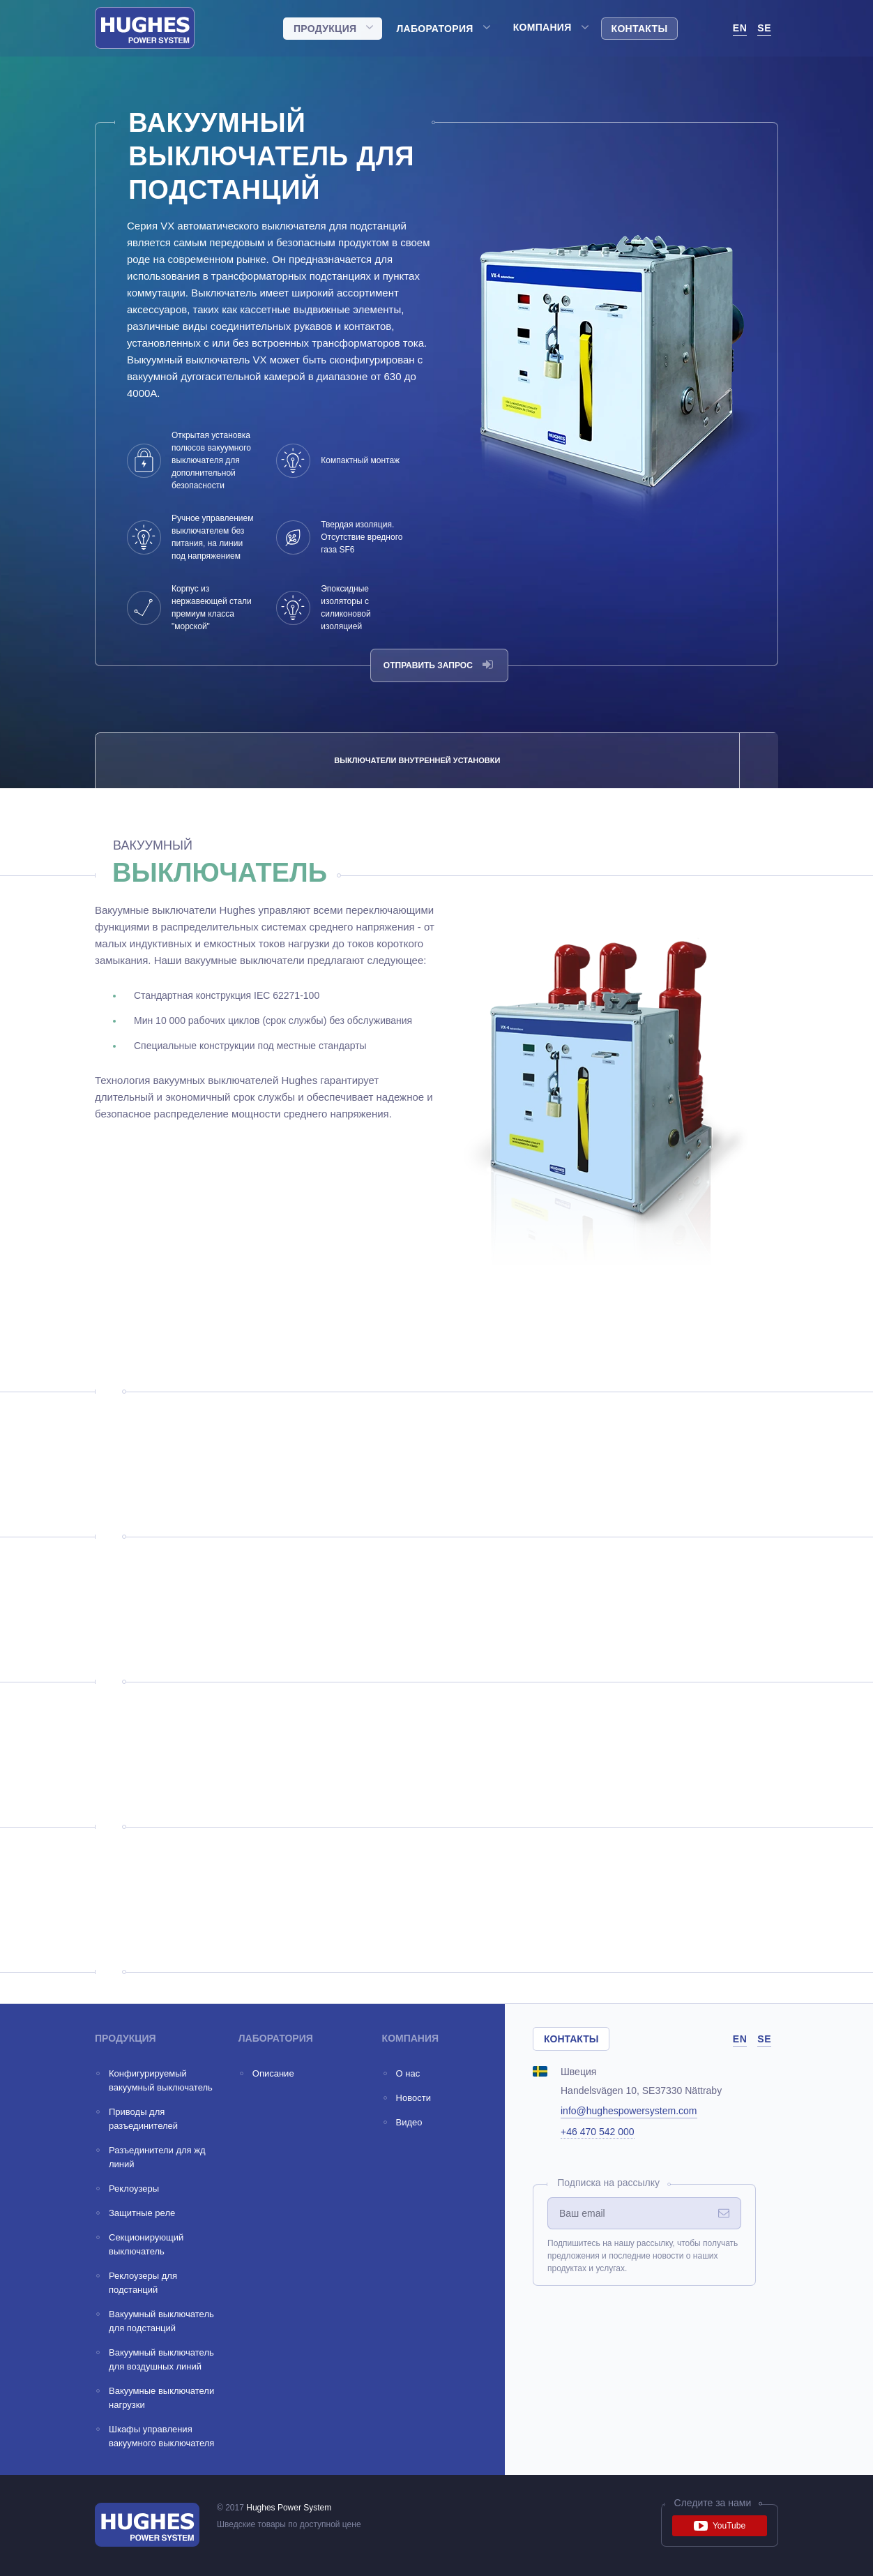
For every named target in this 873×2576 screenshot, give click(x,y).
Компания (542, 27)
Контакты (640, 28)
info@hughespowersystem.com (629, 2110)
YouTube (719, 2526)
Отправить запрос (438, 665)
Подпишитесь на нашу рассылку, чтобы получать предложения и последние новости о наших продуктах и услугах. (642, 2255)
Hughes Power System (288, 2508)
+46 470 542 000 (598, 2131)
